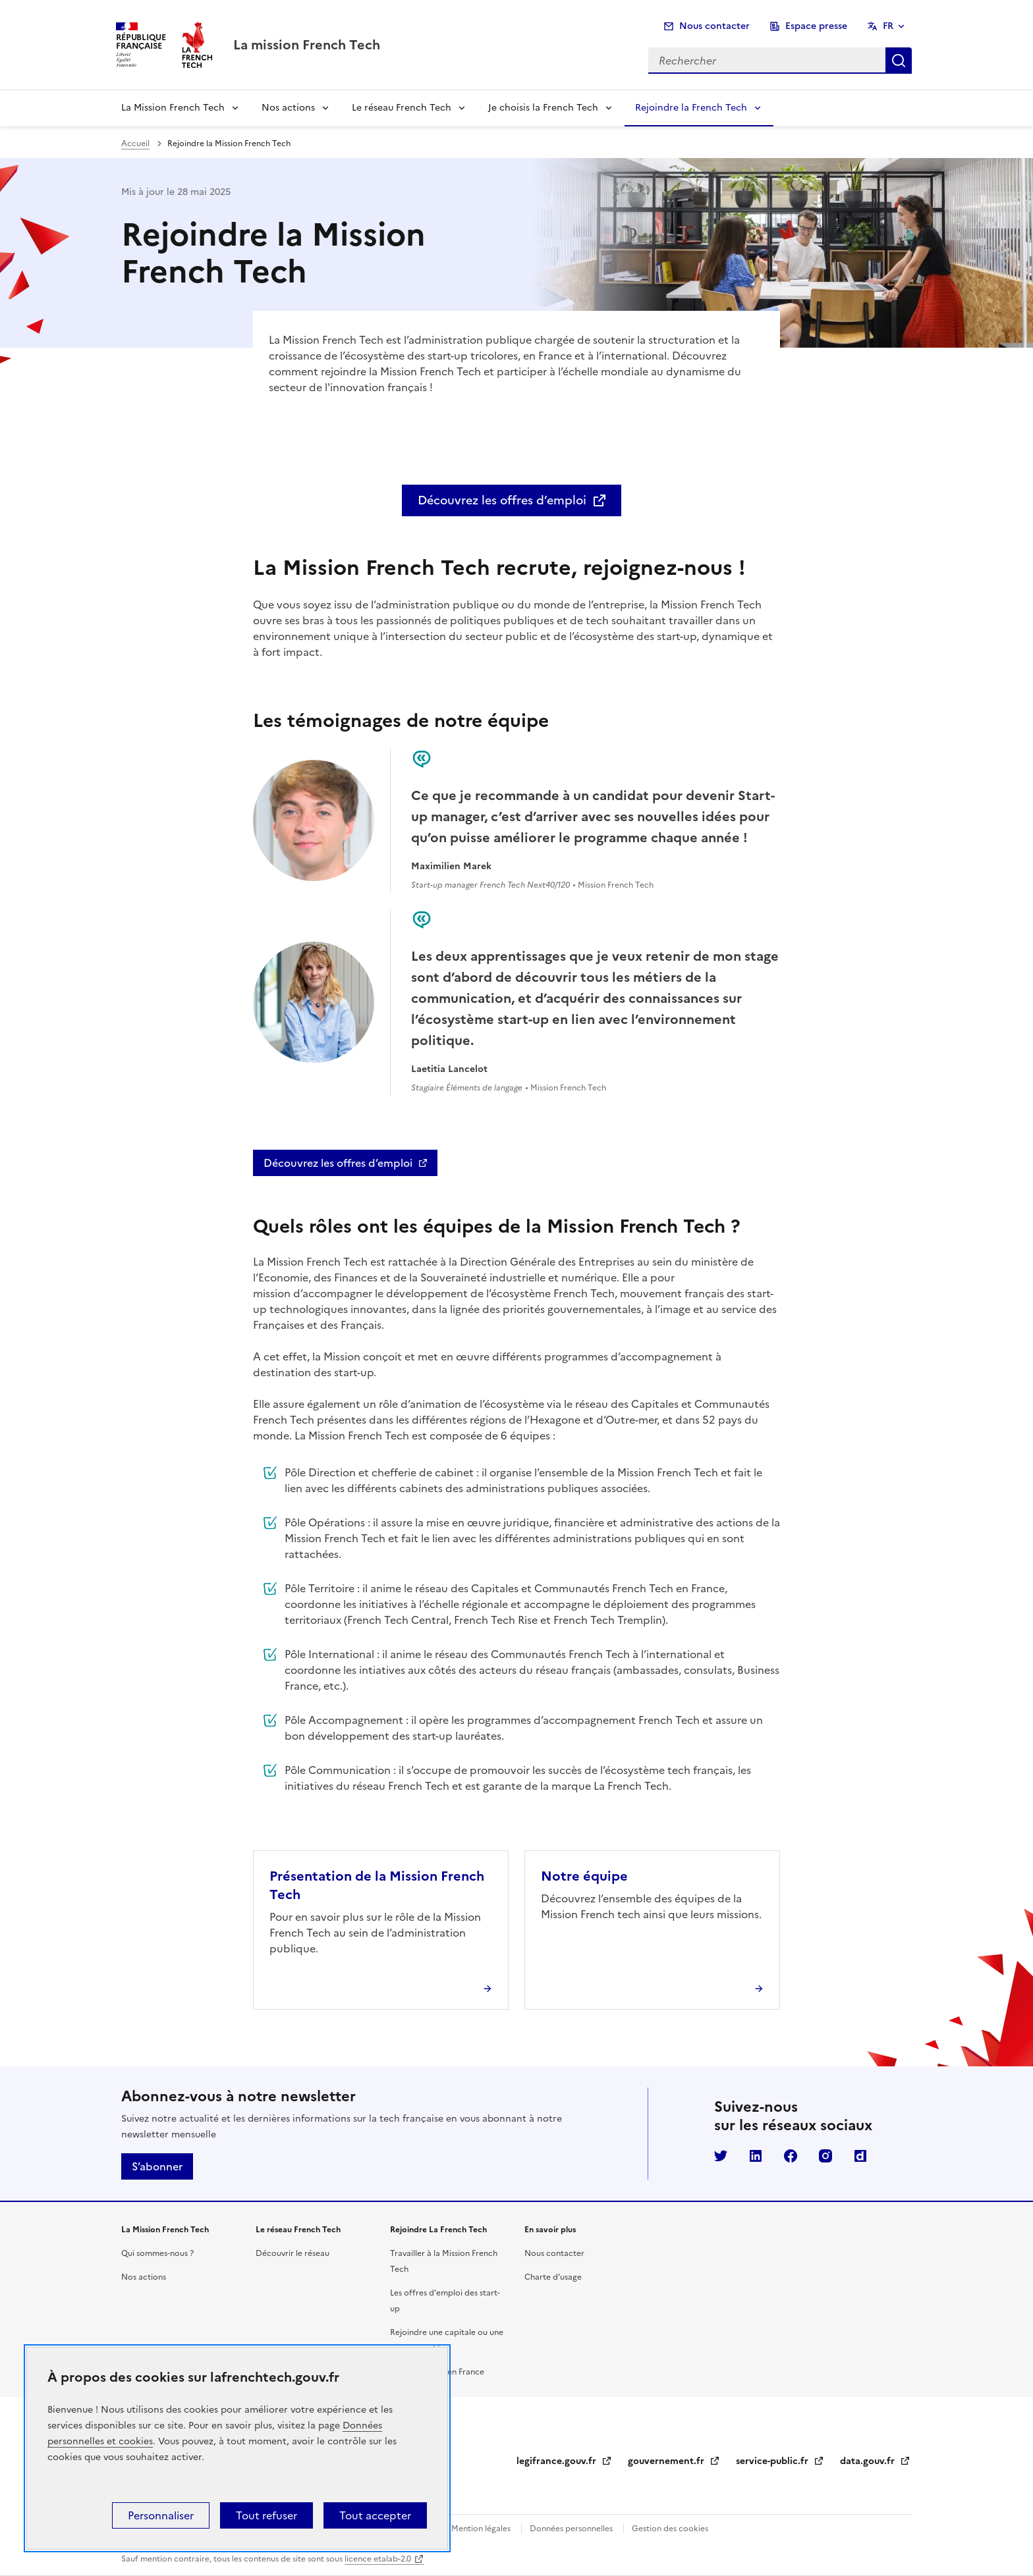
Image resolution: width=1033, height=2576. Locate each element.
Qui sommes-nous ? (157, 2253)
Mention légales (481, 2529)
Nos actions (288, 108)
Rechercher (898, 60)
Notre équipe (584, 1876)
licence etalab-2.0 (378, 2559)
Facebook (790, 2156)
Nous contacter (714, 26)
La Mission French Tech (173, 108)
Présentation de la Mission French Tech (376, 1885)
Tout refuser (266, 2515)
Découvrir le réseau (292, 2253)
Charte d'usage (553, 2277)
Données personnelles (571, 2529)
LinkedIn (755, 2156)
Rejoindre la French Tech (691, 108)
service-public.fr (780, 2461)
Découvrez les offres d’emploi (502, 500)
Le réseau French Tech (401, 108)
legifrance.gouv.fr (564, 2461)
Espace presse (816, 26)
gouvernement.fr (674, 2461)
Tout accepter (375, 2515)
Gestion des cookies (670, 2529)
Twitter (721, 2156)
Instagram (825, 2156)
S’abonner (157, 2166)
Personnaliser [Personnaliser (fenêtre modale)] (161, 2515)
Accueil (135, 143)
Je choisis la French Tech (543, 108)
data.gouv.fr (875, 2461)
